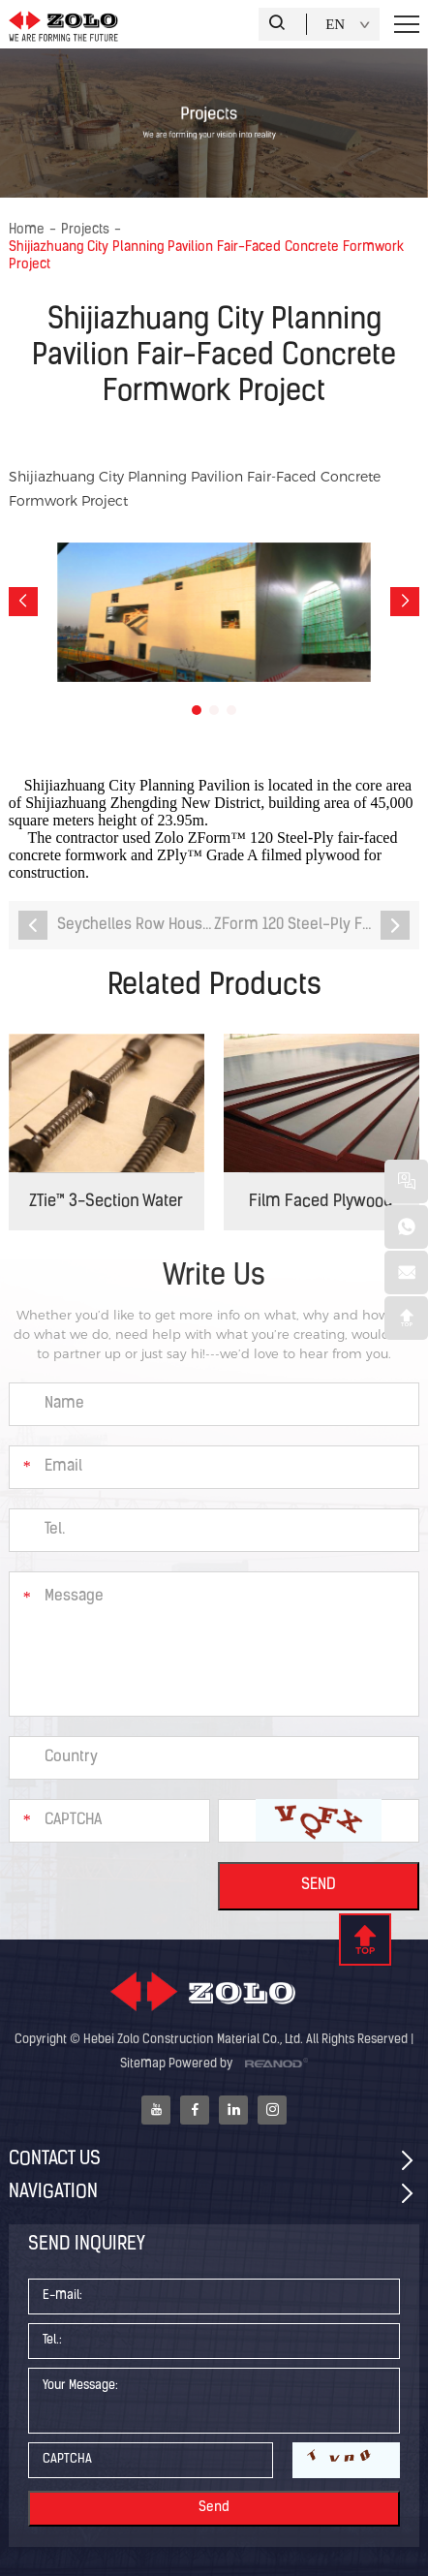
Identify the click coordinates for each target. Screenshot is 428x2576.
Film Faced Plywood (321, 1202)
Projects (85, 230)
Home (27, 230)
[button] (23, 601)
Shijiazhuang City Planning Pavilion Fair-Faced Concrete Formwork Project (206, 256)
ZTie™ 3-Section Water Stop (106, 1212)
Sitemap (143, 2064)
